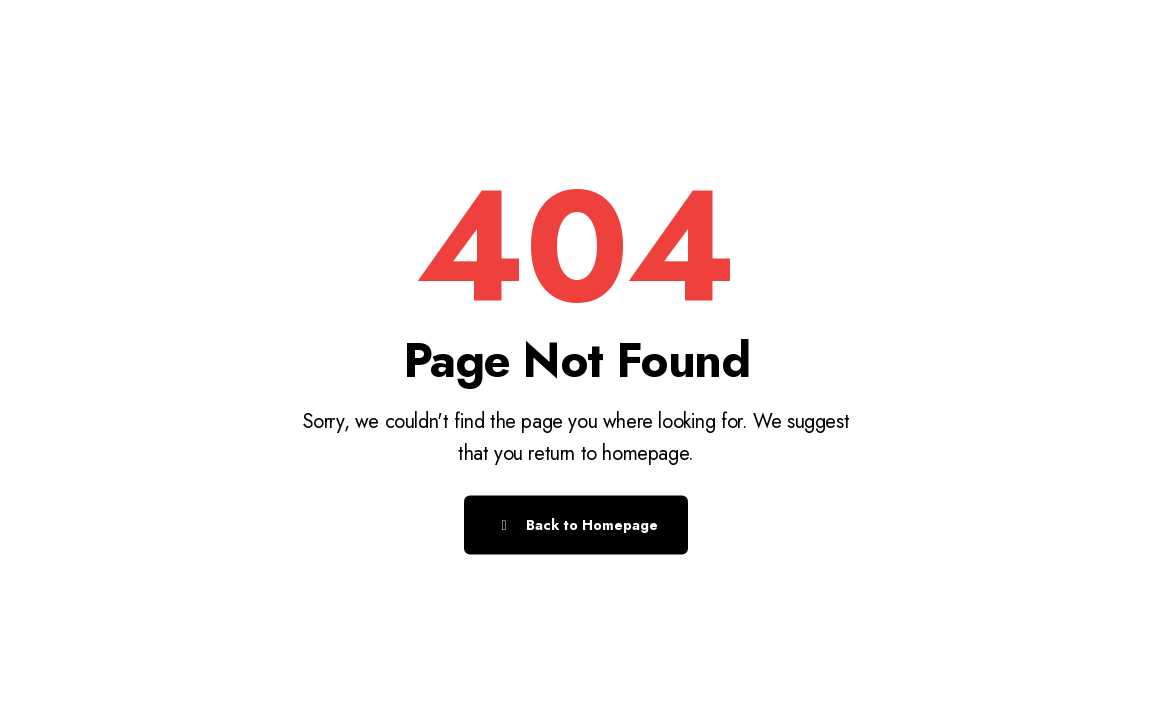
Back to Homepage (576, 525)
